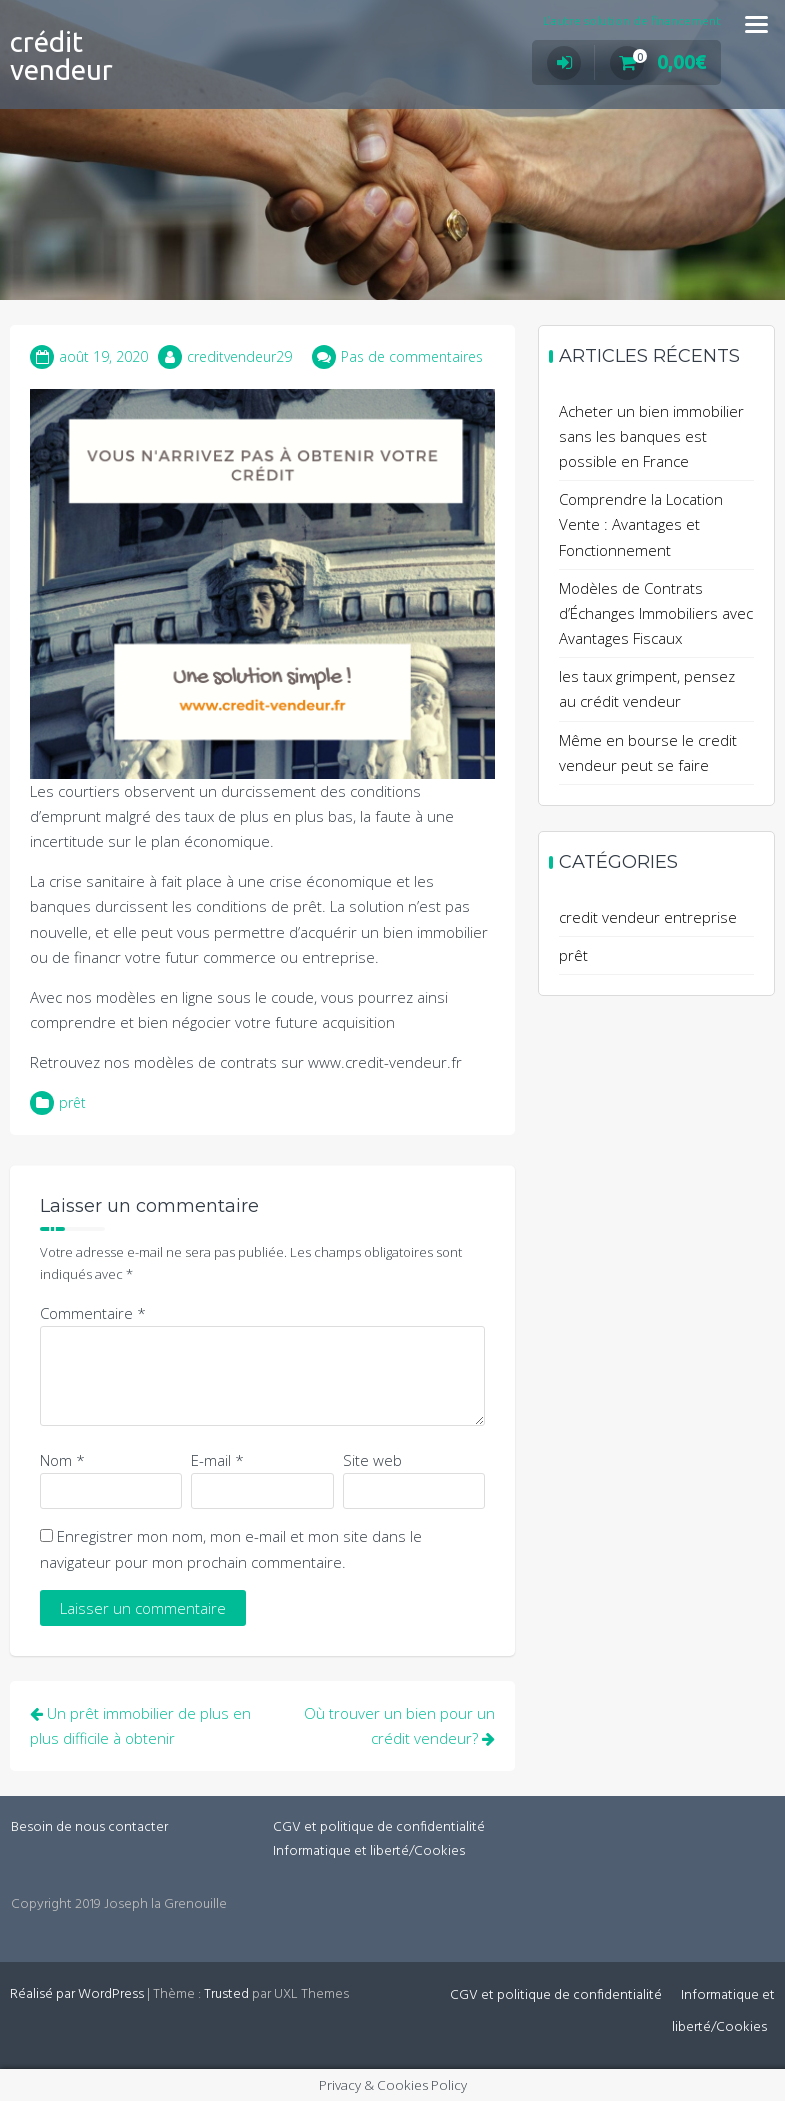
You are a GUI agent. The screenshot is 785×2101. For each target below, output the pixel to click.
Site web (372, 1460)
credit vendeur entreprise (648, 917)
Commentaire (93, 1313)
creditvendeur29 (239, 356)
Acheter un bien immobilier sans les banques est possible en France (651, 436)
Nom (62, 1460)
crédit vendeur (61, 55)
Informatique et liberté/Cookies (369, 1851)
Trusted (226, 1994)
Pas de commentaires (412, 356)
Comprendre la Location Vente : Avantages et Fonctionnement (641, 524)
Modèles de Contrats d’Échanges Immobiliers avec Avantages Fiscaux (656, 613)
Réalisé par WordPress (77, 1994)
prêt (72, 1102)
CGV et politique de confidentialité (379, 1827)
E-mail (217, 1460)
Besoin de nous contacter (89, 1827)
